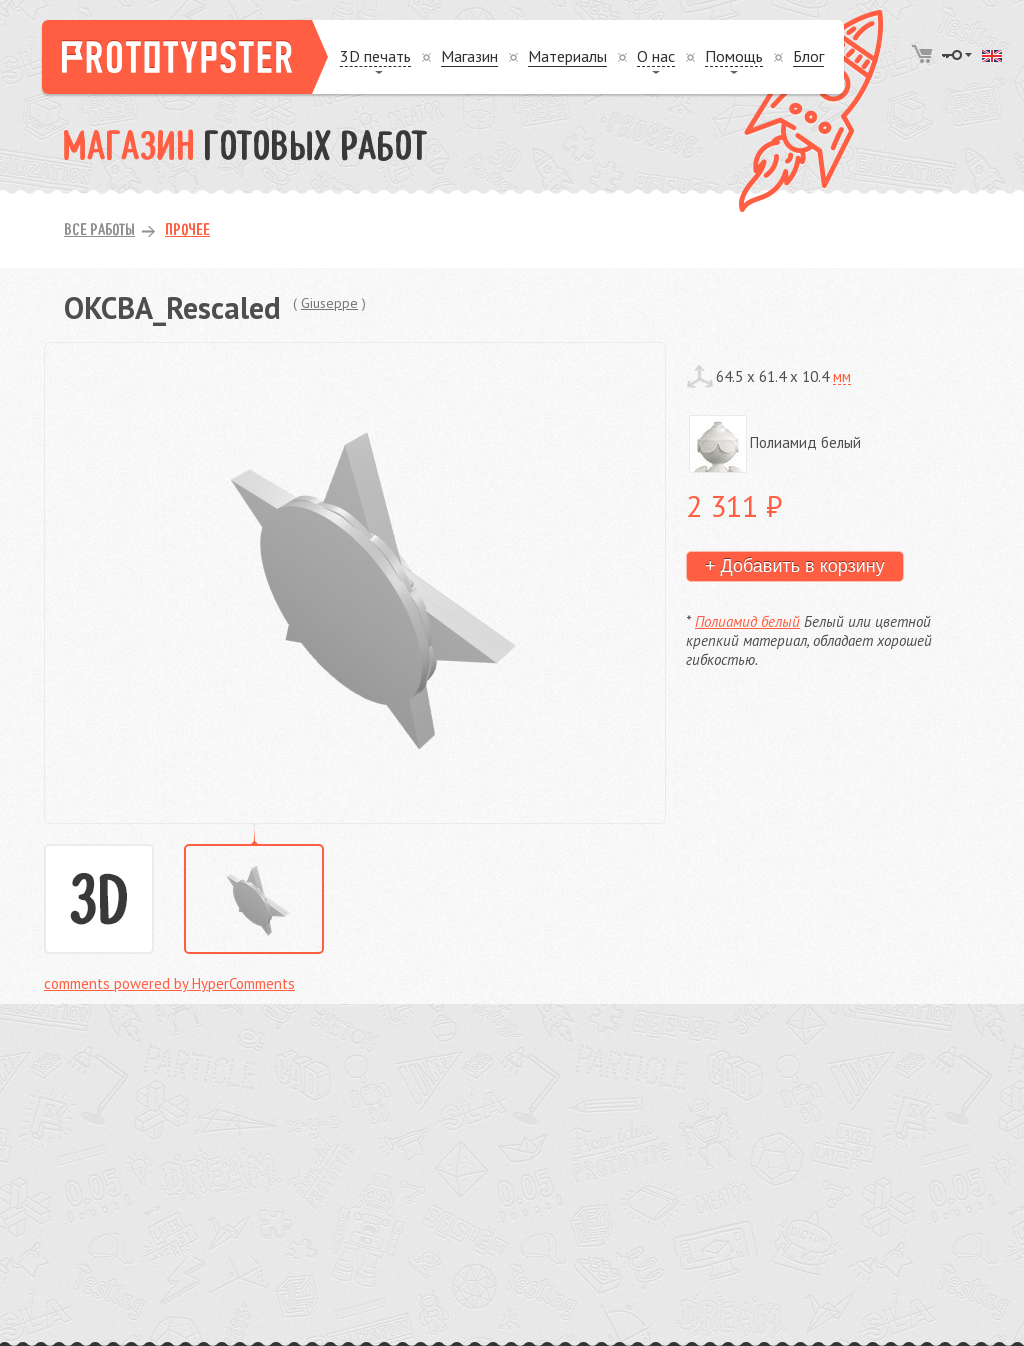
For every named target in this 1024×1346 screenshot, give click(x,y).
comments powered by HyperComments (169, 983)
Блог (808, 56)
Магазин (469, 56)
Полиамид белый (747, 621)
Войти (957, 55)
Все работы (99, 231)
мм (842, 376)
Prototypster (185, 57)
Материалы (567, 56)
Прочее (187, 231)
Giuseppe (329, 303)
